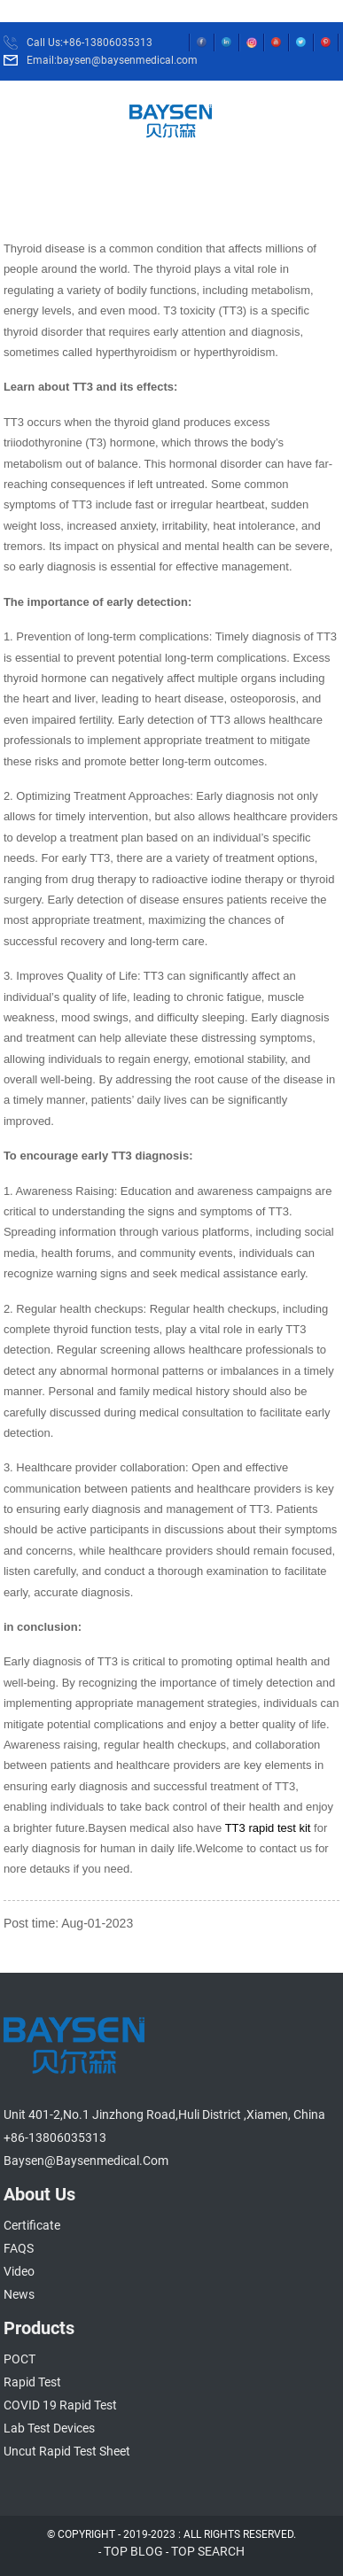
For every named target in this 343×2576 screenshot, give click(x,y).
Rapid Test (32, 2382)
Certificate (32, 2225)
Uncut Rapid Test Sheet (67, 2451)
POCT (19, 2359)
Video (19, 2271)
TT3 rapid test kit (266, 1828)
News (19, 2294)
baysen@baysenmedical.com (86, 2160)
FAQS (19, 2248)
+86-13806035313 (55, 2137)
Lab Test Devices (49, 2428)
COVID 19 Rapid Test (60, 2405)
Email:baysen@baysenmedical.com (112, 60)
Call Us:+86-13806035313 (89, 42)
